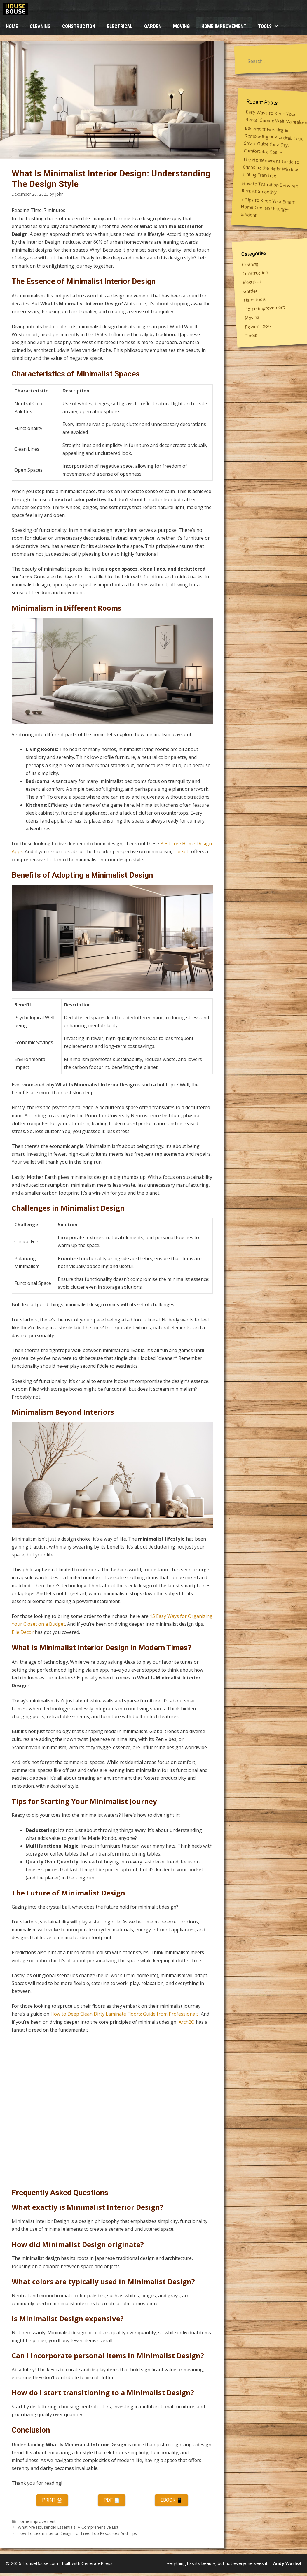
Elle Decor (23, 1632)
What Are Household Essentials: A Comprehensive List (68, 2527)
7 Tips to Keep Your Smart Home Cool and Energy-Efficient (267, 207)
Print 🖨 (52, 2500)
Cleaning (40, 26)
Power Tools (258, 326)
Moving (181, 26)
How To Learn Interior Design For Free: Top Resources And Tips (77, 2533)
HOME (12, 26)
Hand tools (255, 299)
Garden (152, 26)
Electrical (119, 26)
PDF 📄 (112, 2500)
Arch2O (187, 2022)
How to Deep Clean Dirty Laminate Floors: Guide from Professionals (124, 2014)
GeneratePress (97, 2563)
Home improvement (223, 26)
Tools (271, 26)
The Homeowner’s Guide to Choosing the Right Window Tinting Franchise (271, 167)
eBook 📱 (171, 2500)
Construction (78, 26)
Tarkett (181, 851)
